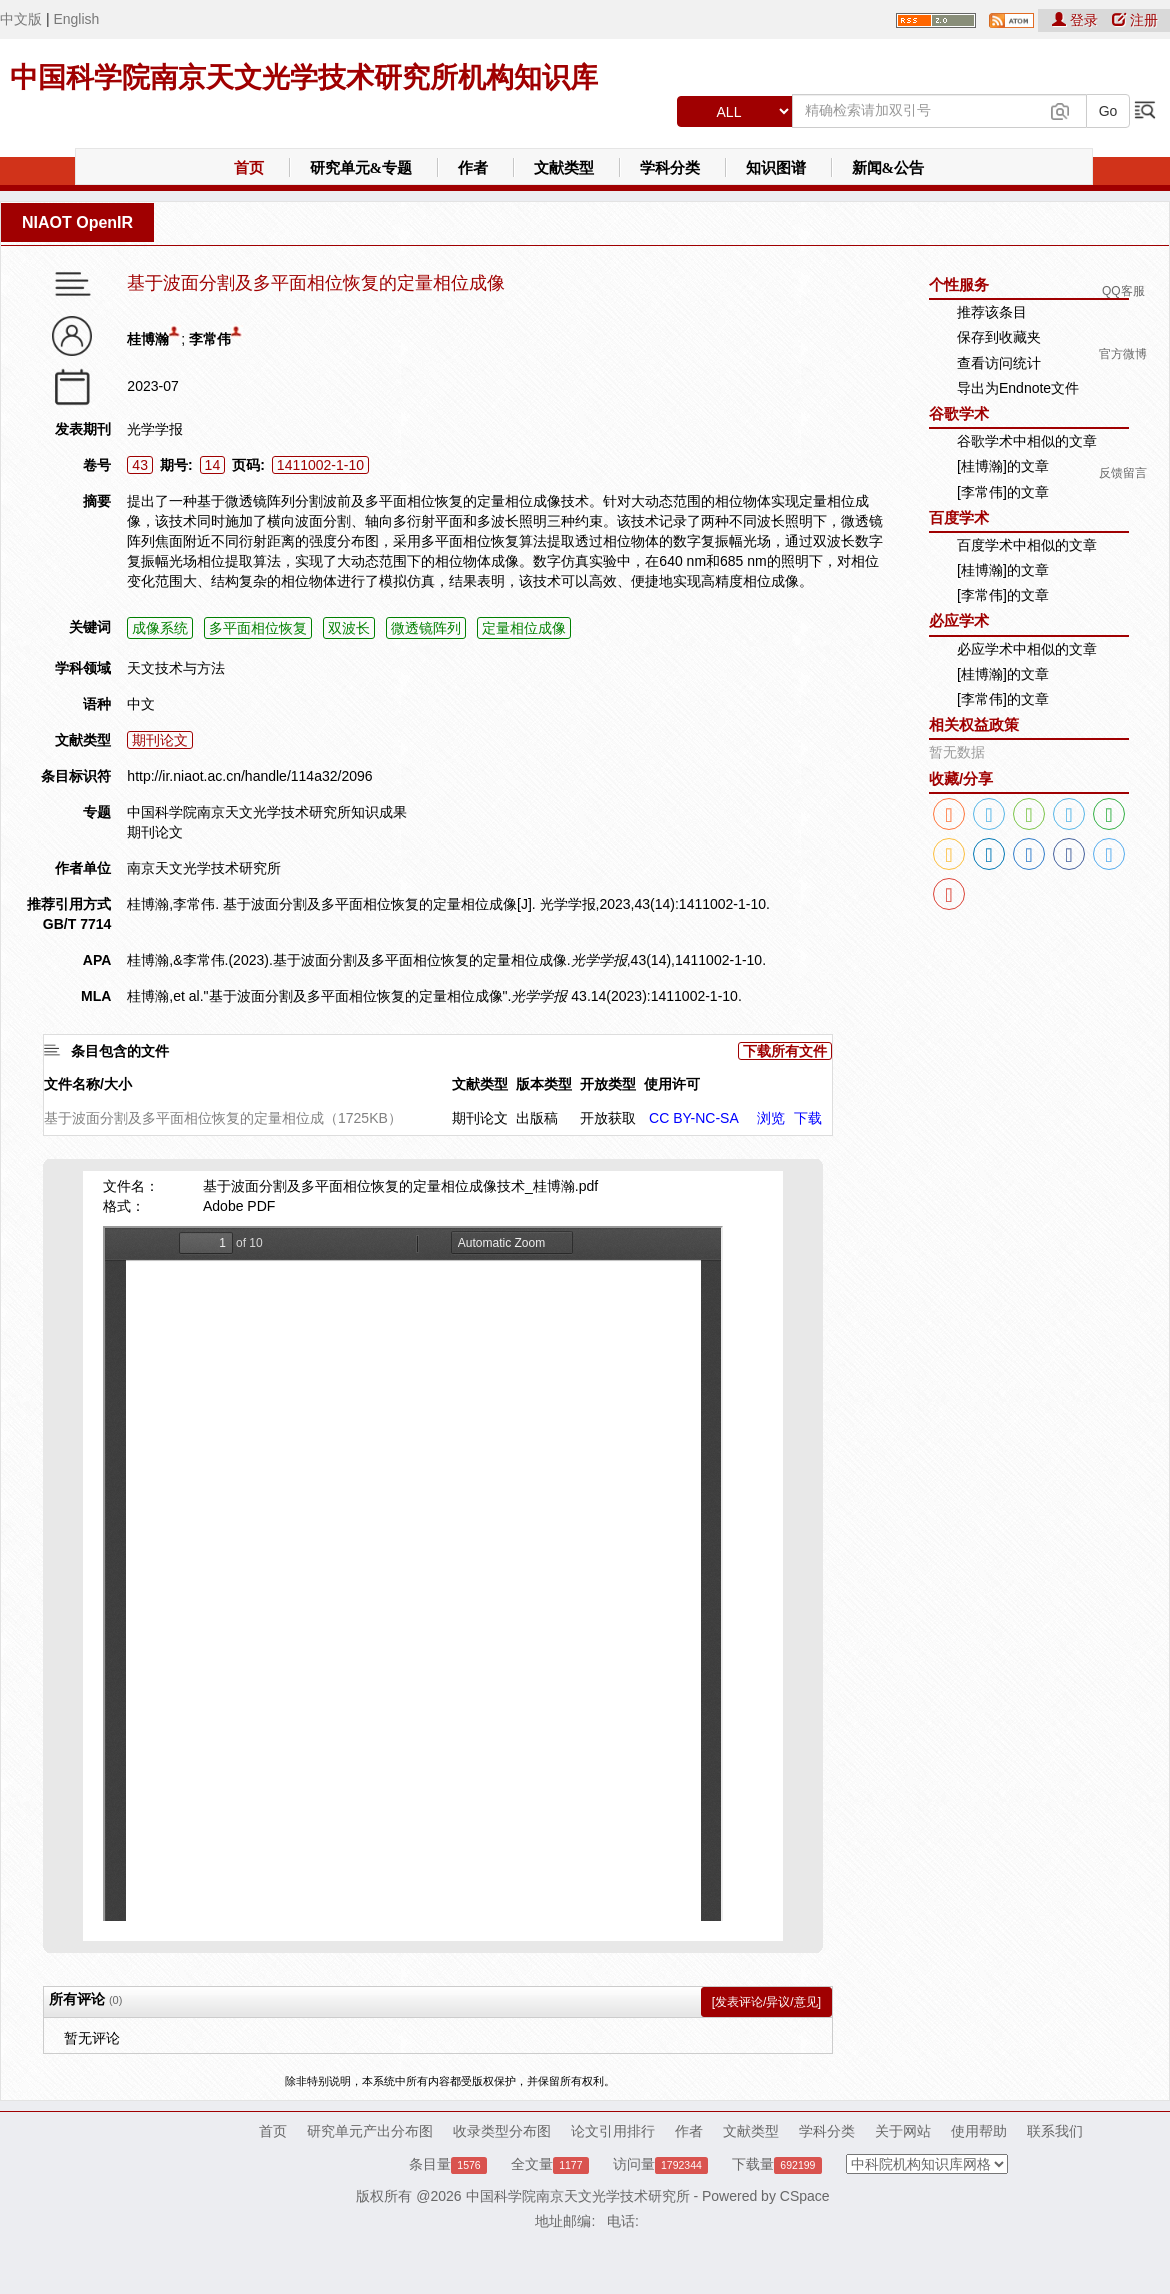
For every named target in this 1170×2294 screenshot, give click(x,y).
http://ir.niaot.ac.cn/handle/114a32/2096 (249, 776)
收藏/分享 (961, 778)
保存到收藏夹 (999, 337)
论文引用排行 (613, 2131)
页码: (248, 465)
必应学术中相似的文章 (1027, 649)
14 (213, 465)
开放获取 (608, 1118)
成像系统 (160, 628)
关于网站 (903, 2131)
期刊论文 (160, 740)
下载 (808, 1118)
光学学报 (155, 429)
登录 (1077, 20)
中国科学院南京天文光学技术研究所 (578, 2196)
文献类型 (564, 168)
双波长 (349, 628)
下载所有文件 (785, 1051)
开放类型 (608, 1084)
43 (140, 465)
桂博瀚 (148, 339)
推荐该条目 (992, 312)
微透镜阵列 (426, 628)
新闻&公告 (888, 168)
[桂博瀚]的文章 (1003, 466)
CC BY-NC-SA (694, 1118)
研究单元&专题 (361, 168)
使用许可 (672, 1084)
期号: (176, 465)
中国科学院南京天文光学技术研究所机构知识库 (304, 77)
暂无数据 (957, 752)
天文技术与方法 (176, 668)
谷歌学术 (959, 413)
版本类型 (544, 1084)
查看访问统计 (999, 363)
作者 (473, 168)
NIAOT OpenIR (77, 222)
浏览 (771, 1118)
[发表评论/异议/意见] (766, 2002)
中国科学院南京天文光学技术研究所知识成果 (267, 812)
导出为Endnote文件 (1018, 388)
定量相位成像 (524, 628)
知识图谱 (776, 168)
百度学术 (959, 517)
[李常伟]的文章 (1003, 492)
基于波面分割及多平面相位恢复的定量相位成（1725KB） (223, 1118)
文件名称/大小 (88, 1084)
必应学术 (959, 620)
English (76, 19)
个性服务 (959, 284)
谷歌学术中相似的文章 (1027, 441)
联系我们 (1055, 2131)
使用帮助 (979, 2131)
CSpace (805, 2196)
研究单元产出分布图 (370, 2131)
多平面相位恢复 (258, 628)
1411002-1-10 (320, 465)
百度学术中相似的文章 (1027, 545)
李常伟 (210, 339)
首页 (249, 168)
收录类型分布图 (502, 2131)
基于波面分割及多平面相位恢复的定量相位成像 (316, 283)
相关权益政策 (974, 724)
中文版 (21, 19)
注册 (1135, 20)
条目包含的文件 (120, 1051)
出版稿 (537, 1118)
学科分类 (670, 168)
